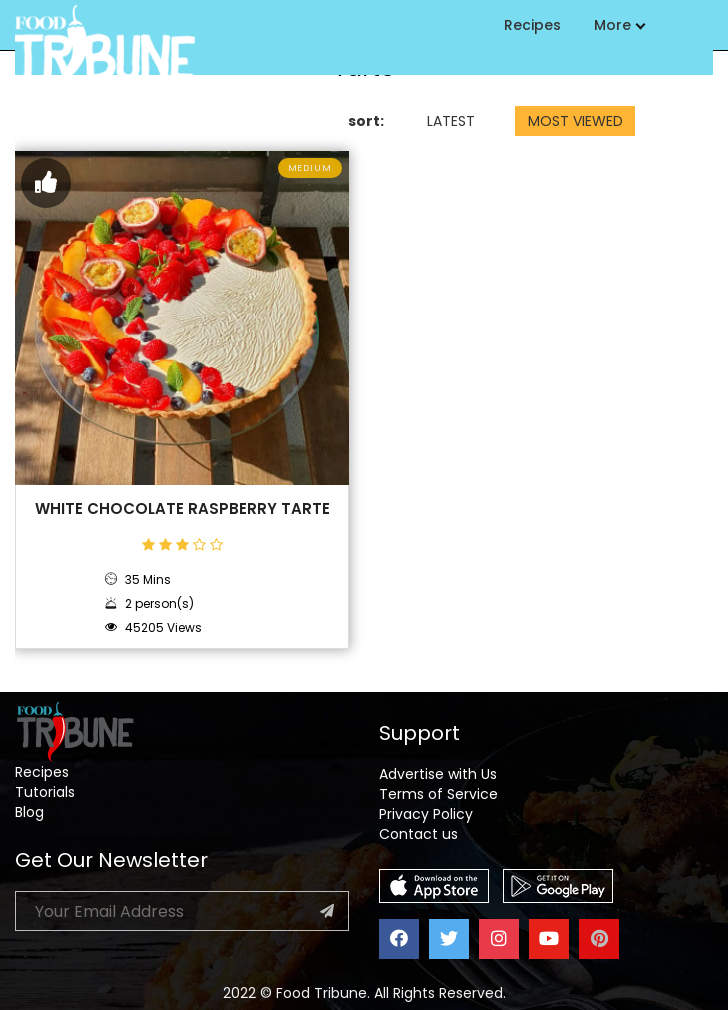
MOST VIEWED (575, 121)
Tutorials (45, 792)
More (619, 25)
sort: (366, 121)
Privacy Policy (426, 814)
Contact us (418, 834)
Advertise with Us (438, 774)
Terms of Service (438, 794)
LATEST (451, 121)
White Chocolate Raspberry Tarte (182, 509)
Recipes (532, 25)
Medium (310, 168)
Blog (29, 812)
